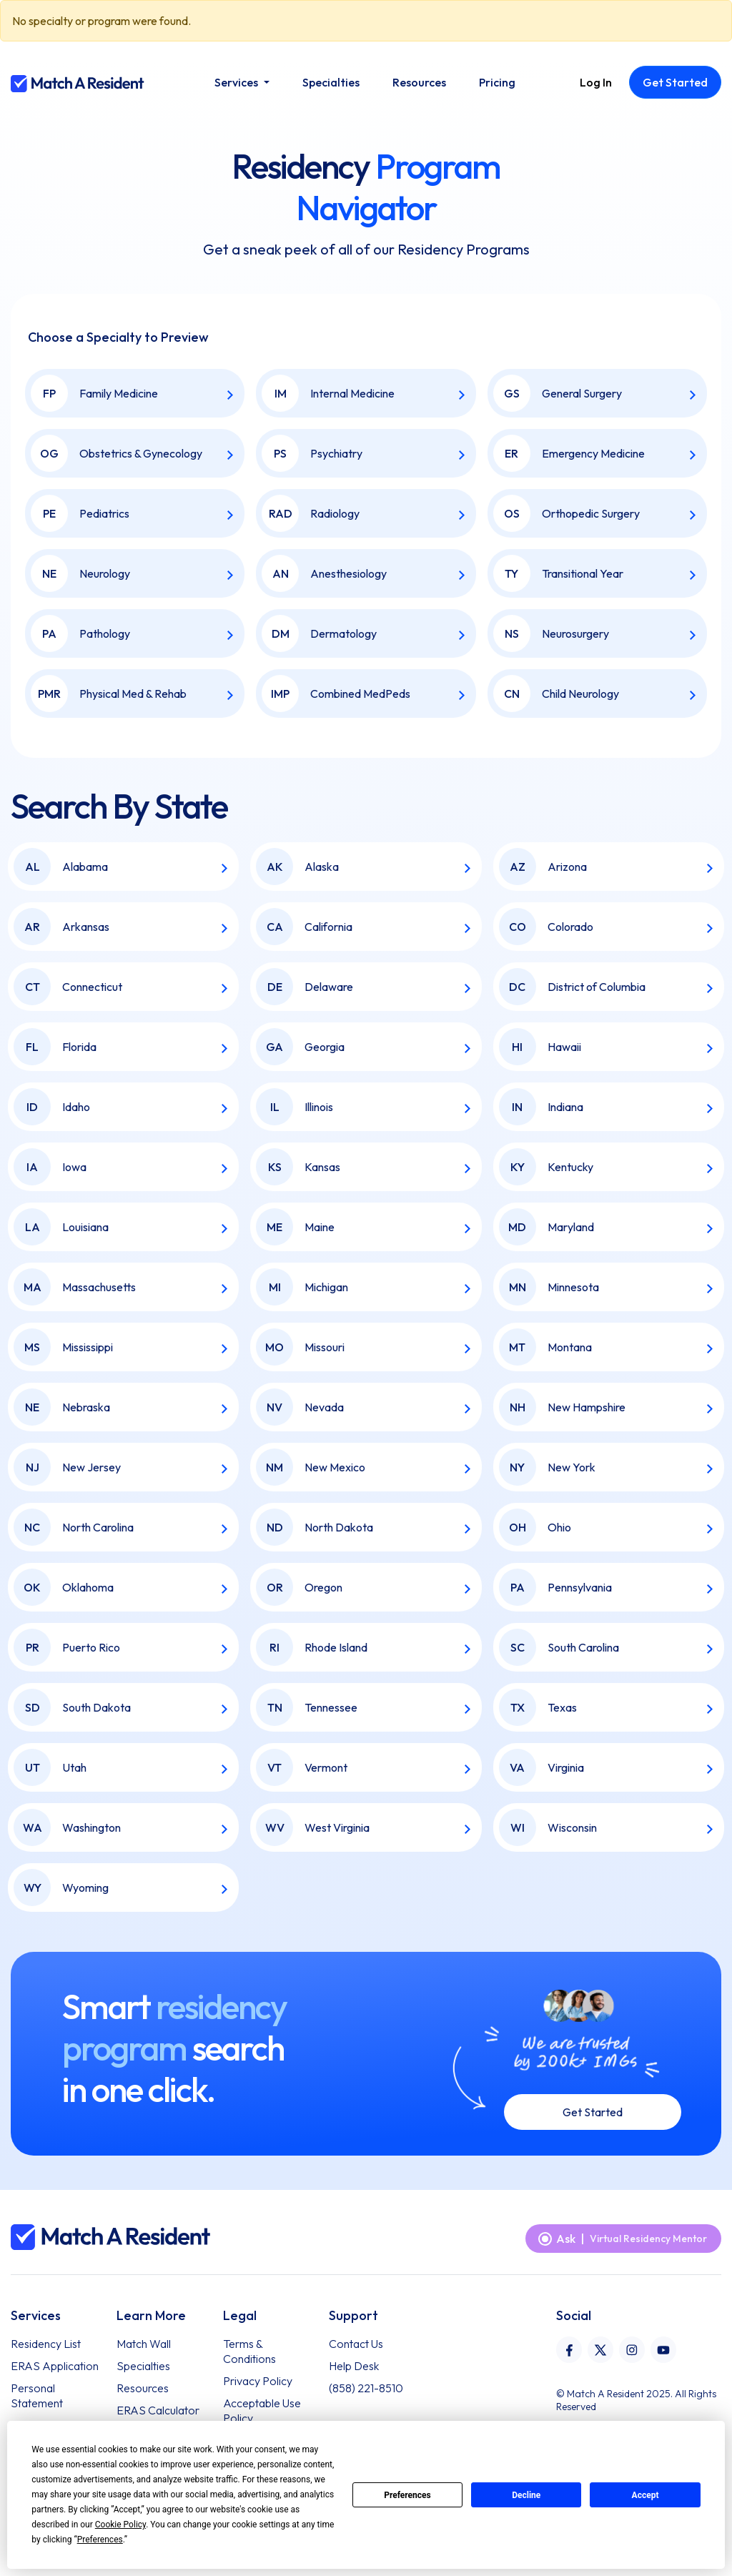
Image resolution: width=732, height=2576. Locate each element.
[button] (241, 82)
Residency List (46, 2343)
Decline (526, 2495)
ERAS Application (55, 2366)
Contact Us (356, 2343)
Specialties (143, 2366)
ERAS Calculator (158, 2410)
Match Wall (144, 2343)
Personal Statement (37, 2395)
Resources (143, 2388)
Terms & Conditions (249, 2351)
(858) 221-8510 (366, 2388)
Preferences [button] (100, 2540)
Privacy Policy (257, 2381)
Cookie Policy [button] (120, 2525)
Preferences (407, 2495)
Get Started (593, 2112)
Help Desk (354, 2366)
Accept (645, 2495)
